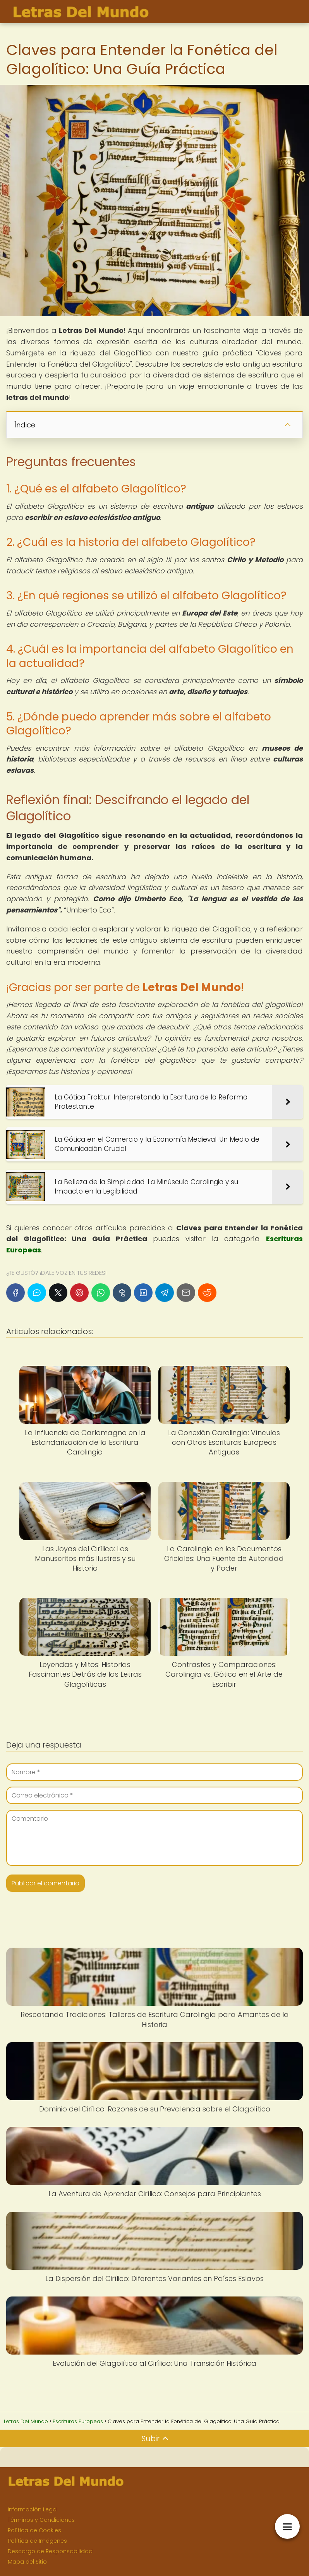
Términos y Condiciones (41, 2520)
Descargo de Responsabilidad (50, 2551)
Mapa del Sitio (27, 2562)
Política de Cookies (34, 2530)
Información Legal (33, 2509)
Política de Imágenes (37, 2541)
